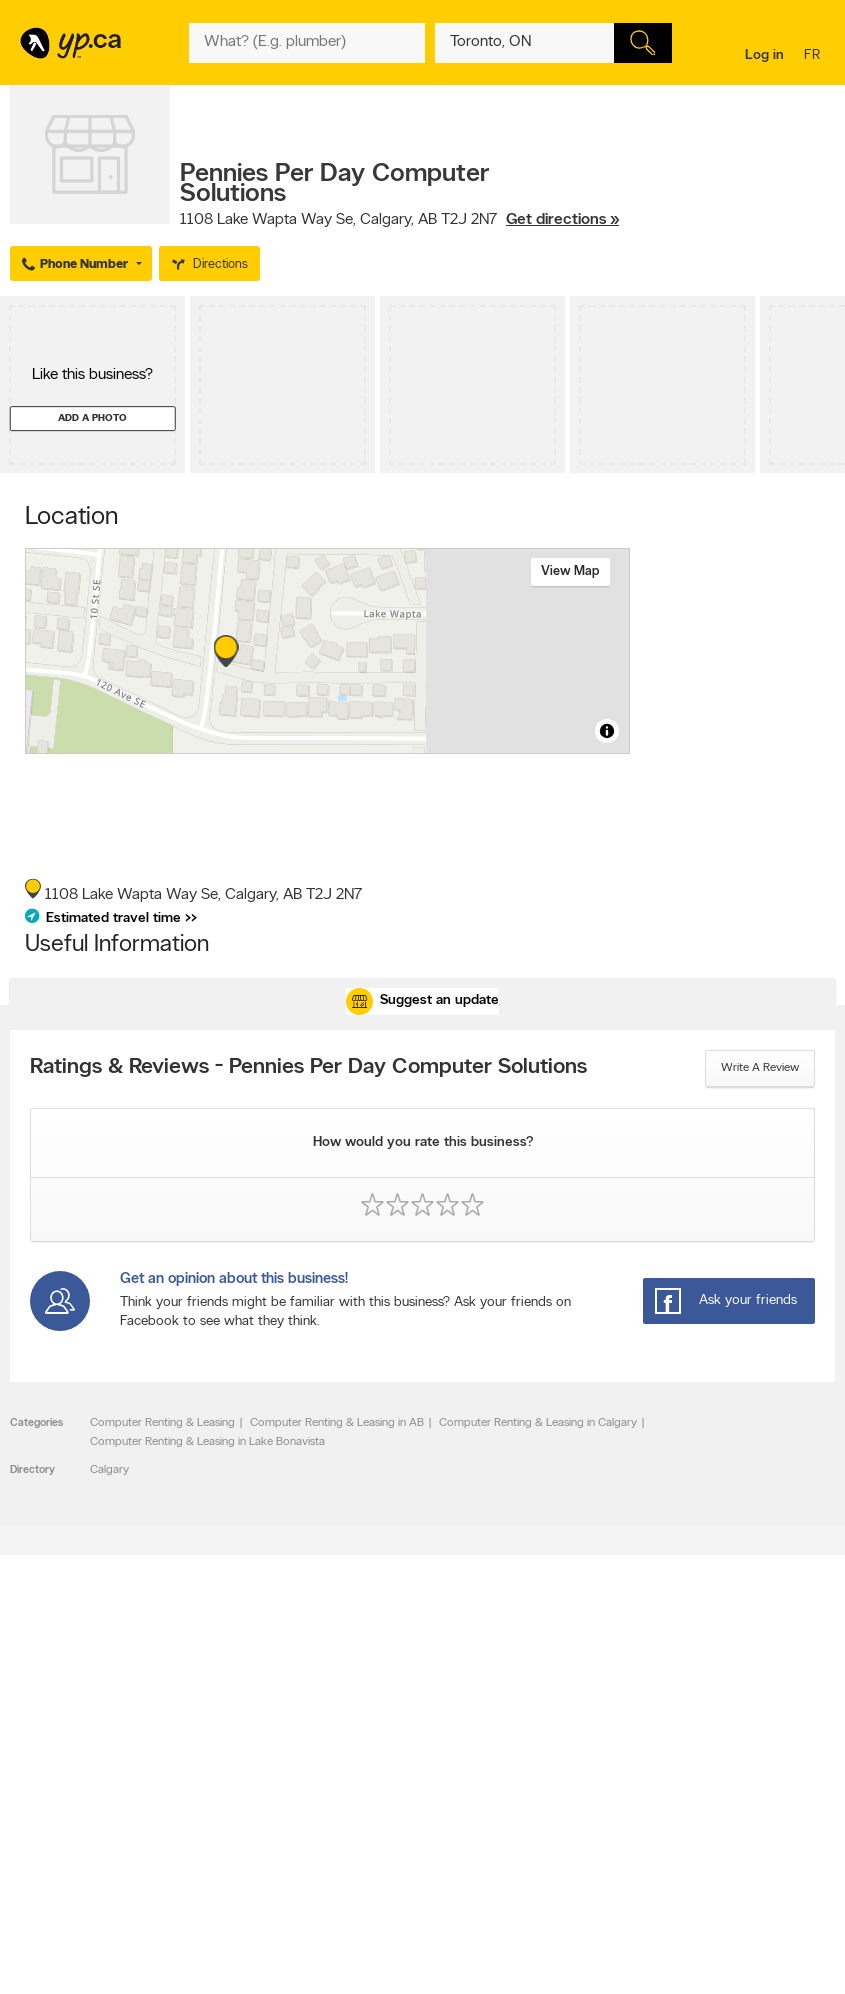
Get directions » (562, 220)
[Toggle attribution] (607, 731)
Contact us (803, 1726)
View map (570, 571)
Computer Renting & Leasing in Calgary (538, 1423)
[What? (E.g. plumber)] (307, 43)
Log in (764, 55)
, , (399, 220)
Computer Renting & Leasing (162, 1423)
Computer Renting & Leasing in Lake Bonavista (207, 1442)
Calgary (109, 1470)
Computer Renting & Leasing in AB (337, 1423)
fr (814, 56)
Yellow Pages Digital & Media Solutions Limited (419, 1966)
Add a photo (92, 418)
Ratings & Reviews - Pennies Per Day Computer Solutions (308, 1068)
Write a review (760, 1068)
